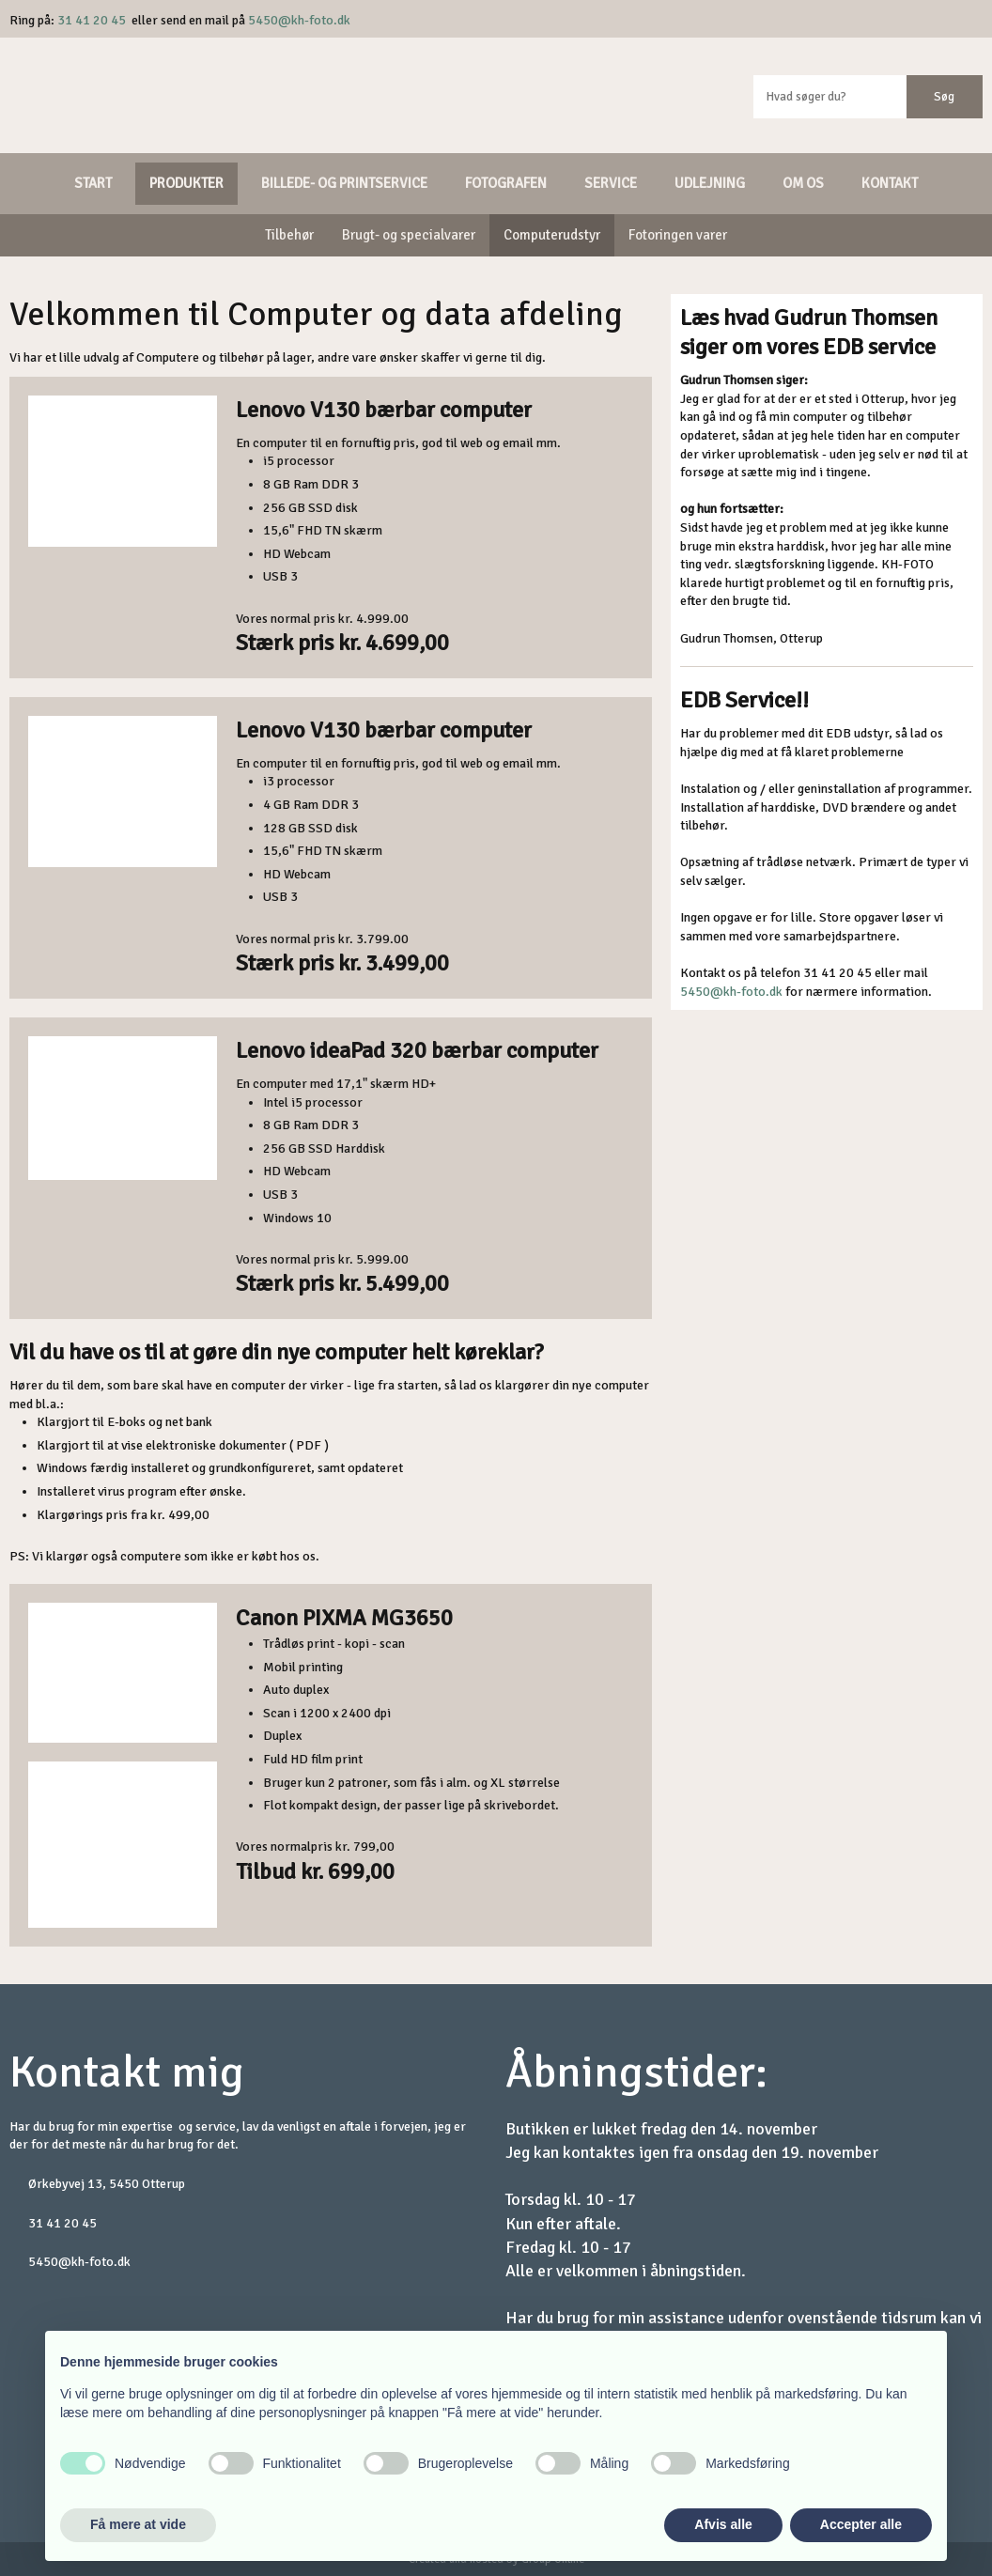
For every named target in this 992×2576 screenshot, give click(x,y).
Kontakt (889, 183)
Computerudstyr (552, 234)
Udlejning (709, 183)
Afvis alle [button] (723, 2524)
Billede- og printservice (344, 183)
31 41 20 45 (91, 20)
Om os (803, 183)
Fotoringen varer (677, 234)
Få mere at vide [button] (138, 2524)
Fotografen (506, 183)
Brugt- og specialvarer (408, 234)
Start (93, 183)
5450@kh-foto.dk (299, 20)
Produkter (186, 183)
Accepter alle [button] (861, 2524)
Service (610, 183)
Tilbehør (289, 234)
